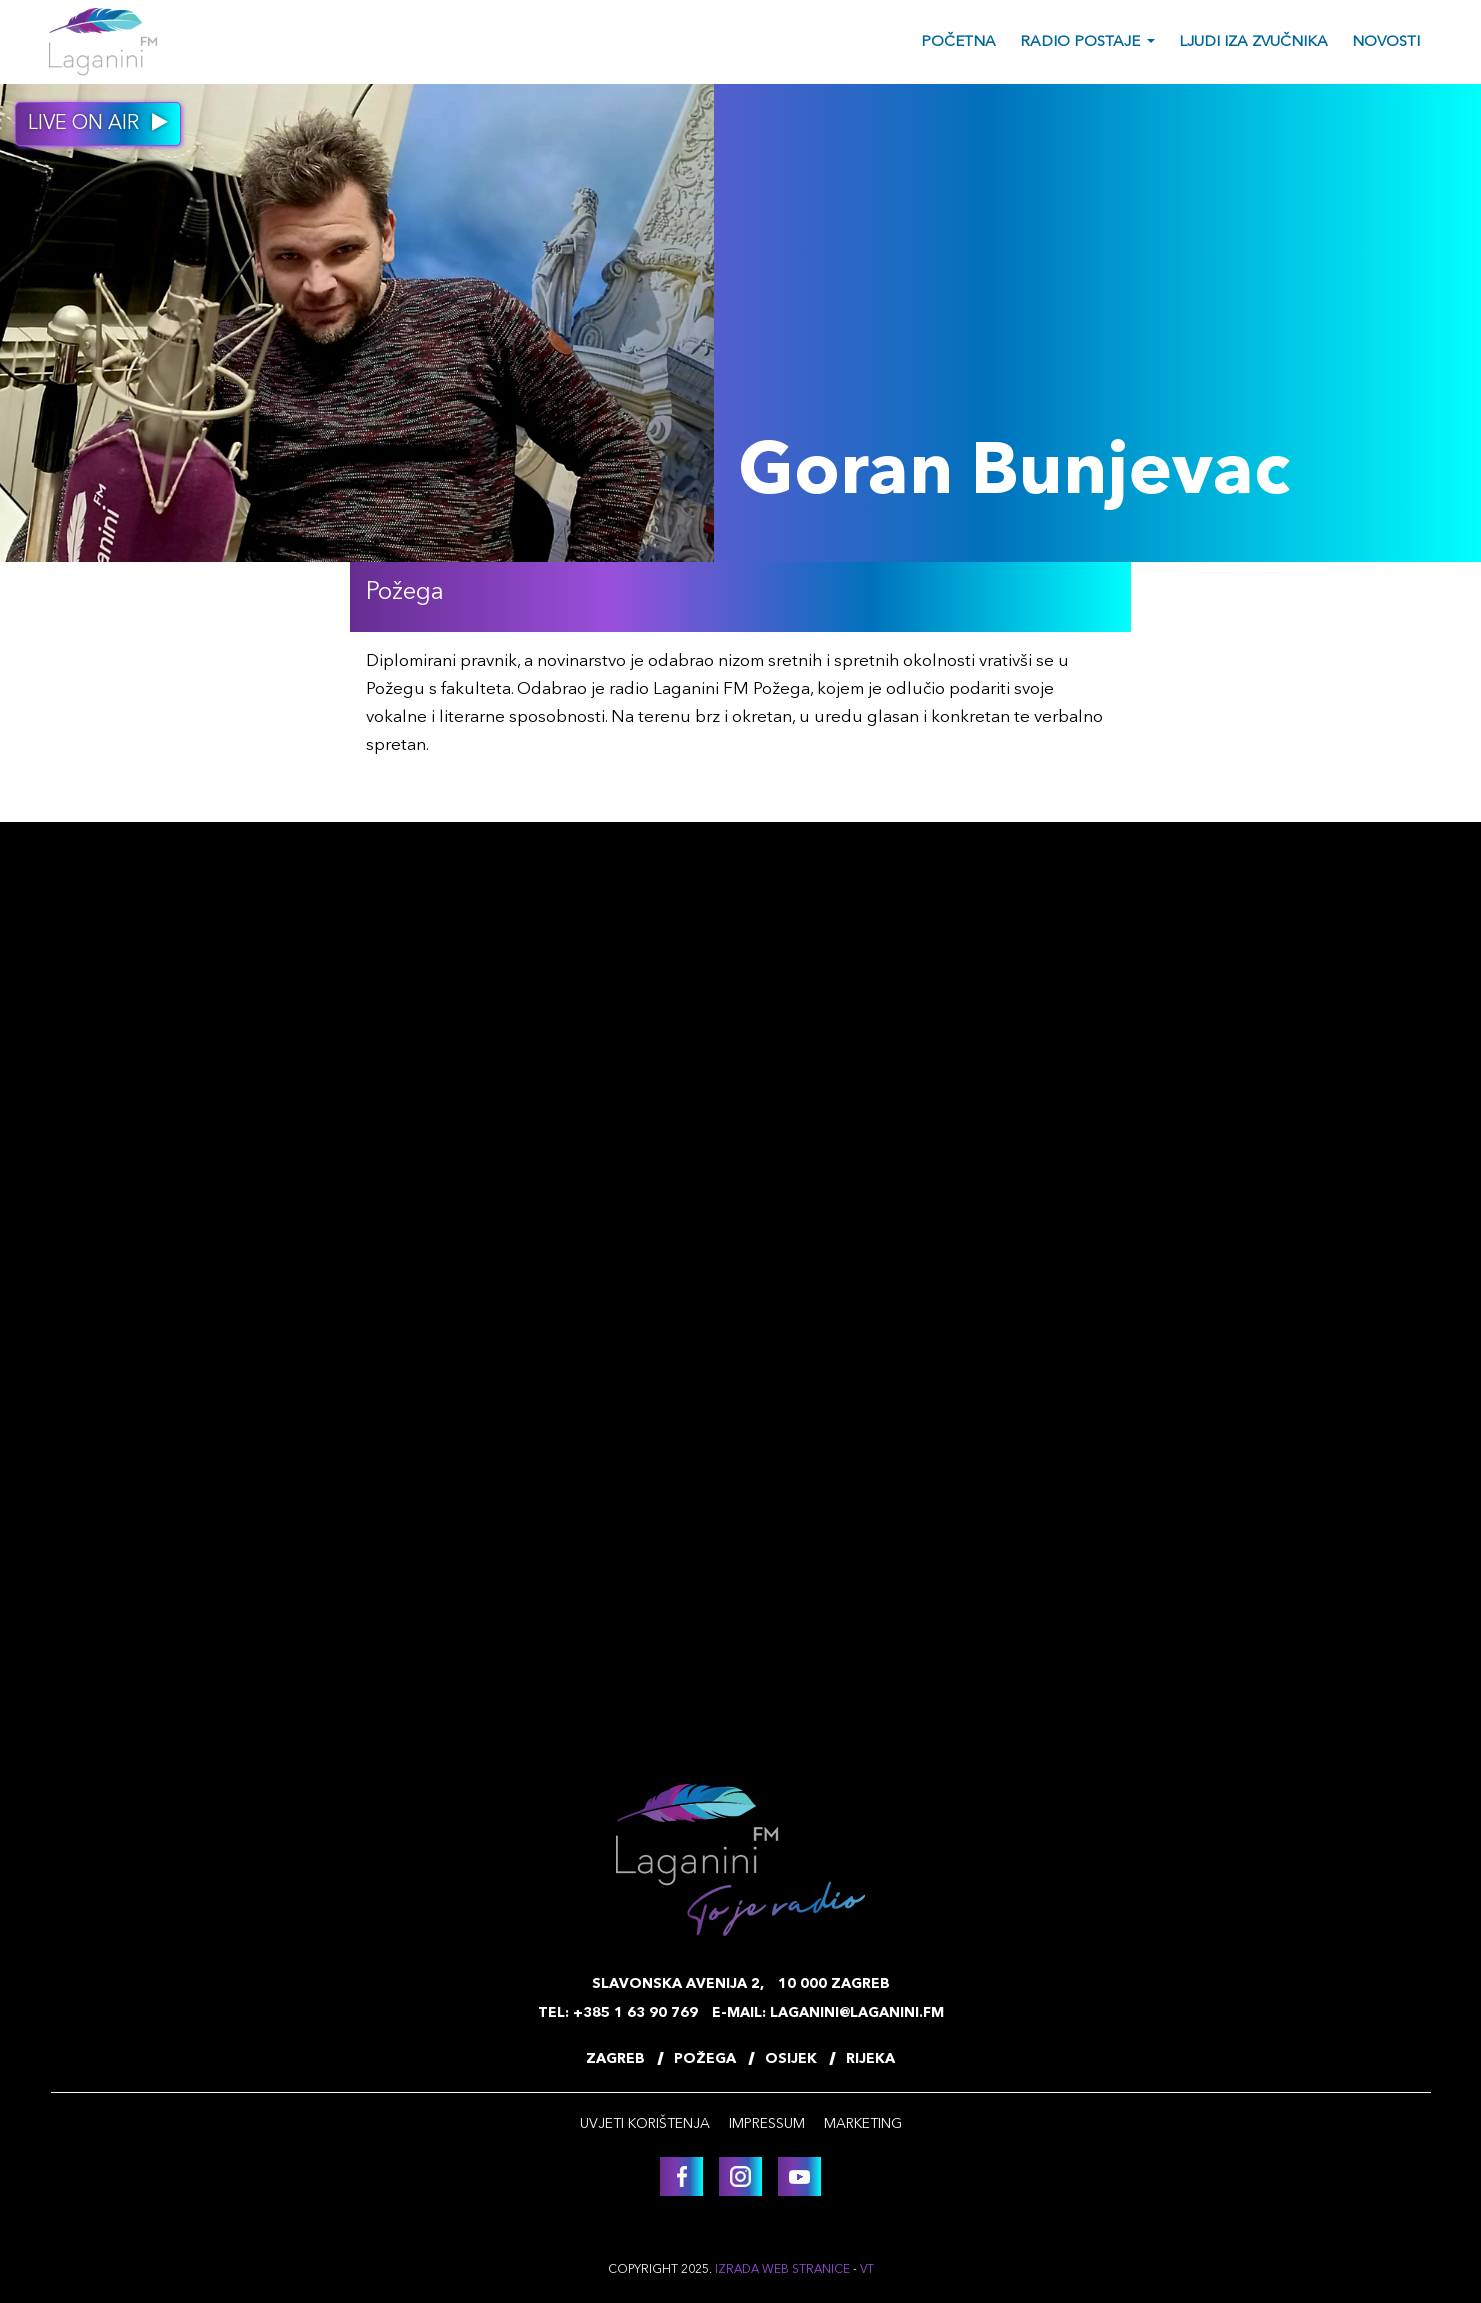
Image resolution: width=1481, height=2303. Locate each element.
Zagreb (615, 2059)
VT (867, 2270)
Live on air (98, 123)
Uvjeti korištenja (645, 2124)
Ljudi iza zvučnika (1253, 42)
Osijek (791, 2059)
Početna (958, 42)
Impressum (767, 2124)
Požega (705, 2059)
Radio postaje (1080, 42)
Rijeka (870, 2059)
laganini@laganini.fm (857, 2013)
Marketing (863, 2124)
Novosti (1386, 42)
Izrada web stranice (782, 2270)
